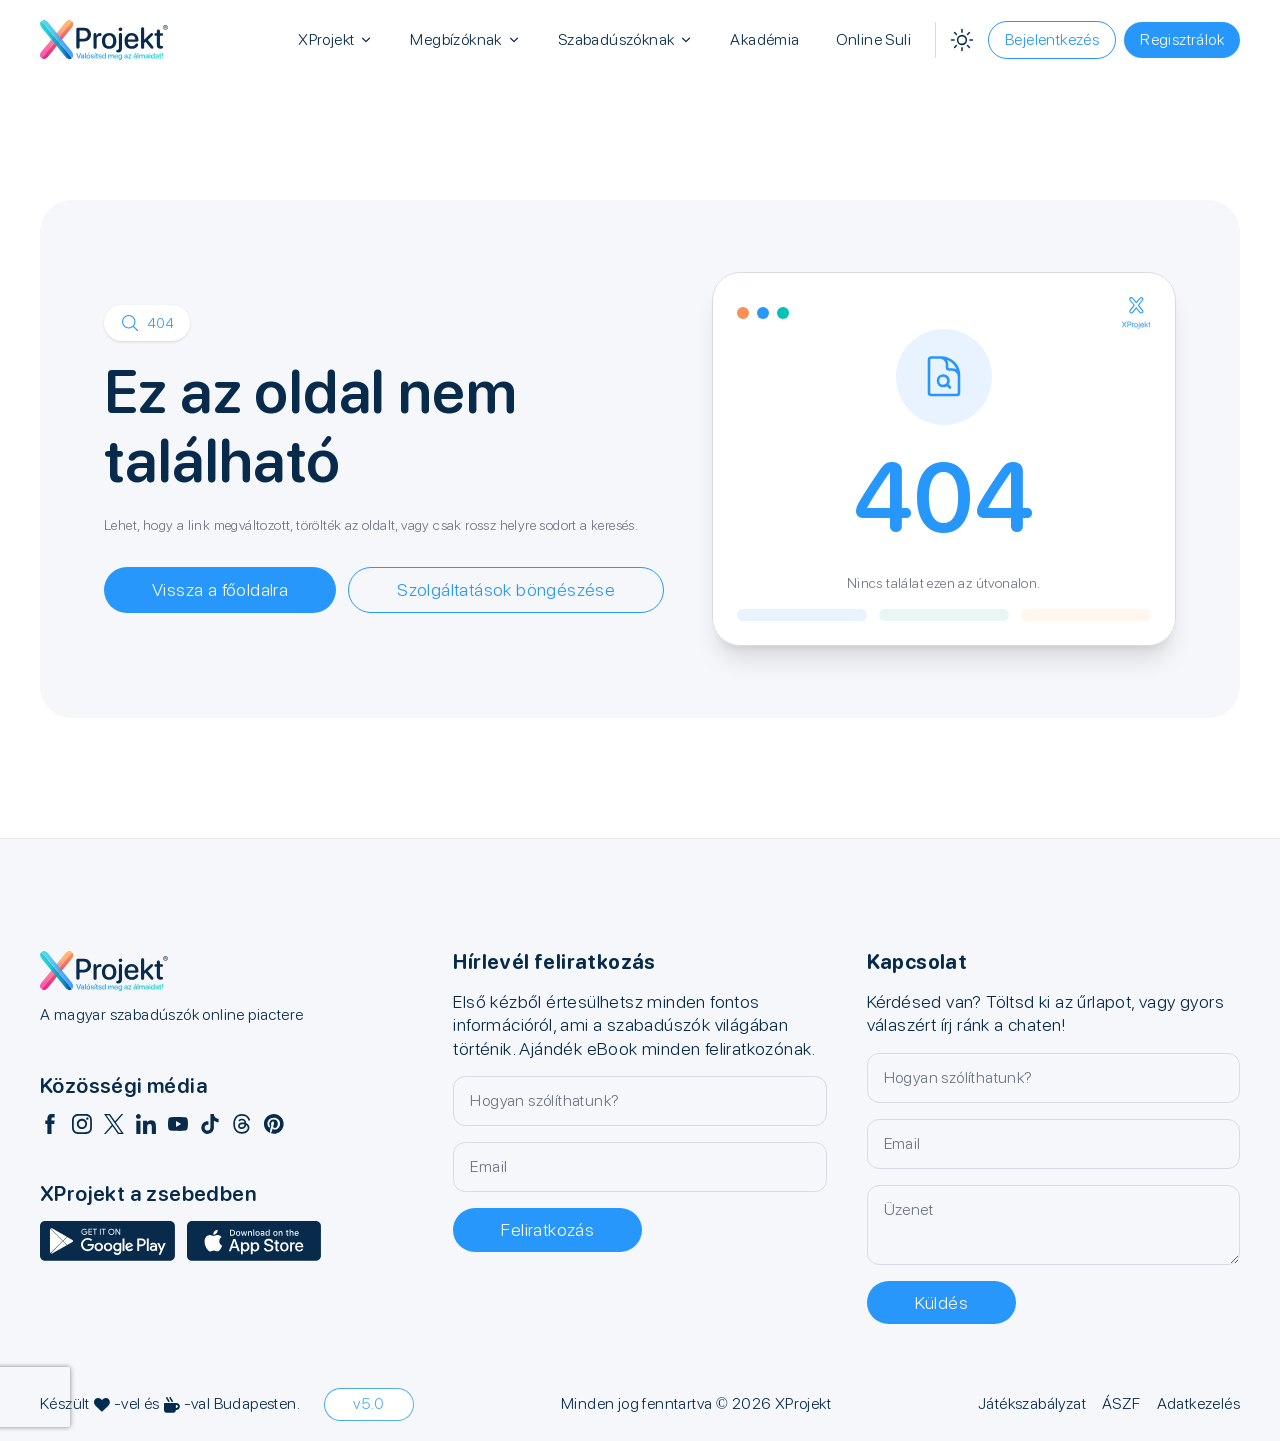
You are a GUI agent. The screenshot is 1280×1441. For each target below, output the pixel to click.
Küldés (941, 1302)
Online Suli (873, 39)
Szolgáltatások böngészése (506, 589)
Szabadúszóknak (626, 39)
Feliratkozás (547, 1229)
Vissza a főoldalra (220, 589)
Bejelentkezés (1052, 39)
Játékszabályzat (1032, 1403)
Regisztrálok (1182, 39)
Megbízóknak (465, 39)
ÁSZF (1121, 1403)
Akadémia (764, 39)
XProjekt (336, 39)
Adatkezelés (1198, 1403)
